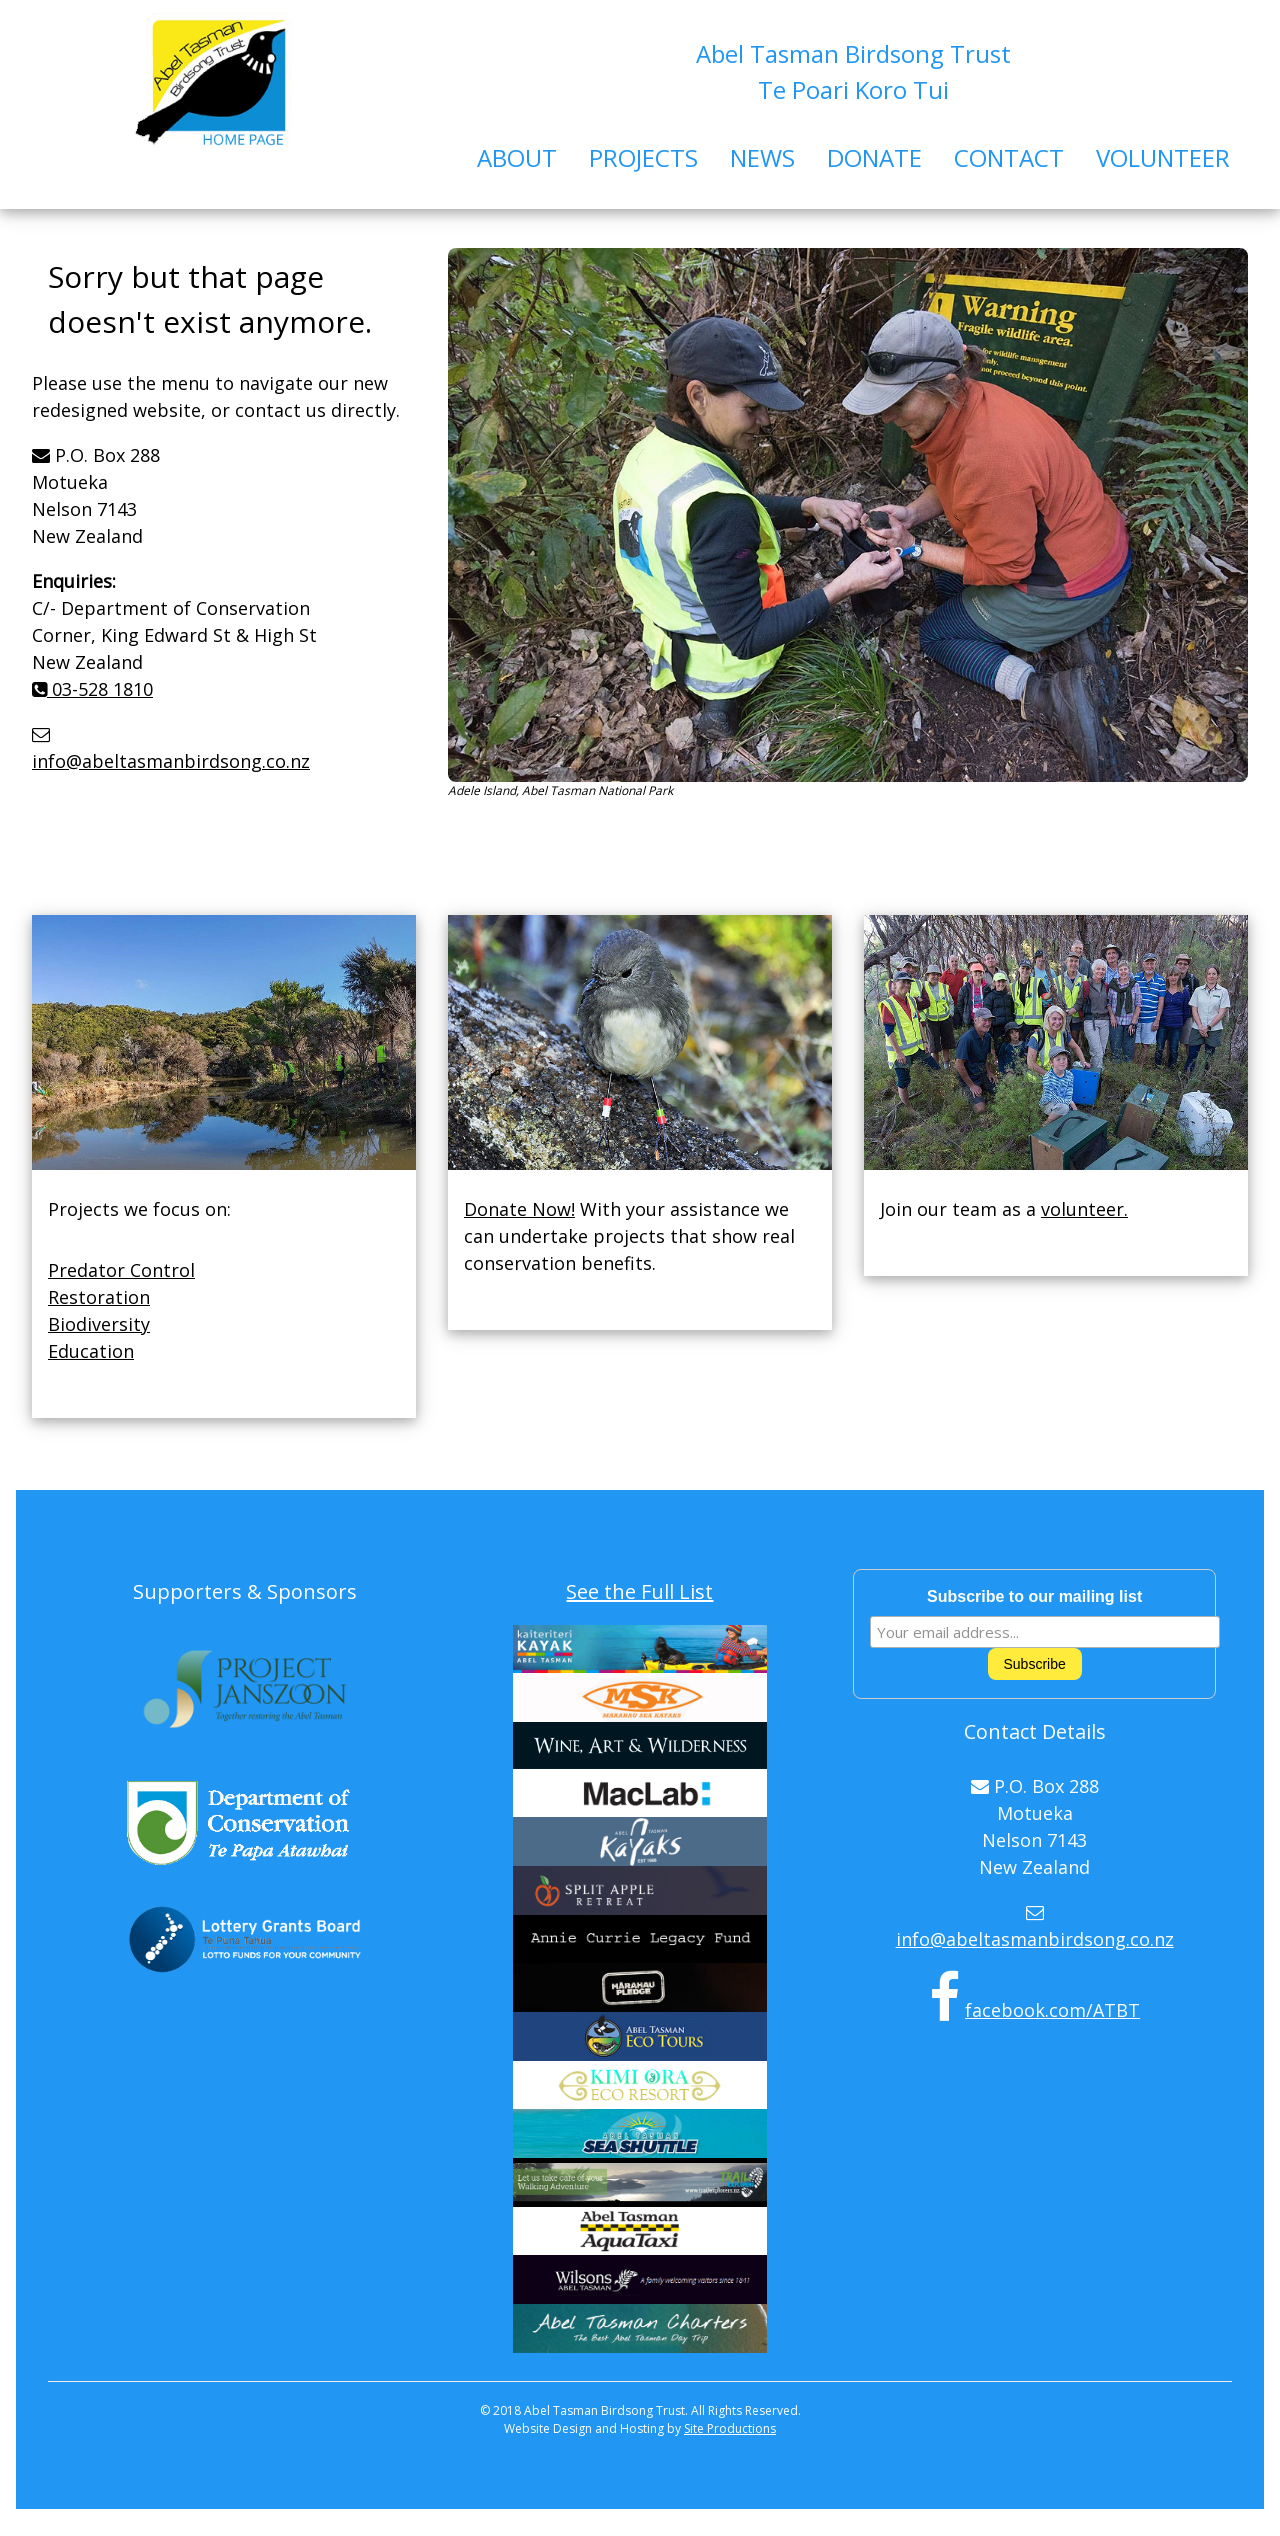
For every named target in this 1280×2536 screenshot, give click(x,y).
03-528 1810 (92, 689)
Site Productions (730, 2428)
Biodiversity (99, 1324)
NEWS (762, 157)
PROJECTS (643, 157)
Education (91, 1351)
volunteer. (1084, 1209)
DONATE (874, 157)
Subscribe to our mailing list (1034, 1596)
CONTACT (1009, 157)
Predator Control (121, 1270)
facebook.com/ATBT (1052, 2010)
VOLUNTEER (1163, 157)
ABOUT (517, 157)
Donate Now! (519, 1209)
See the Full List (639, 1591)
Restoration (99, 1297)
